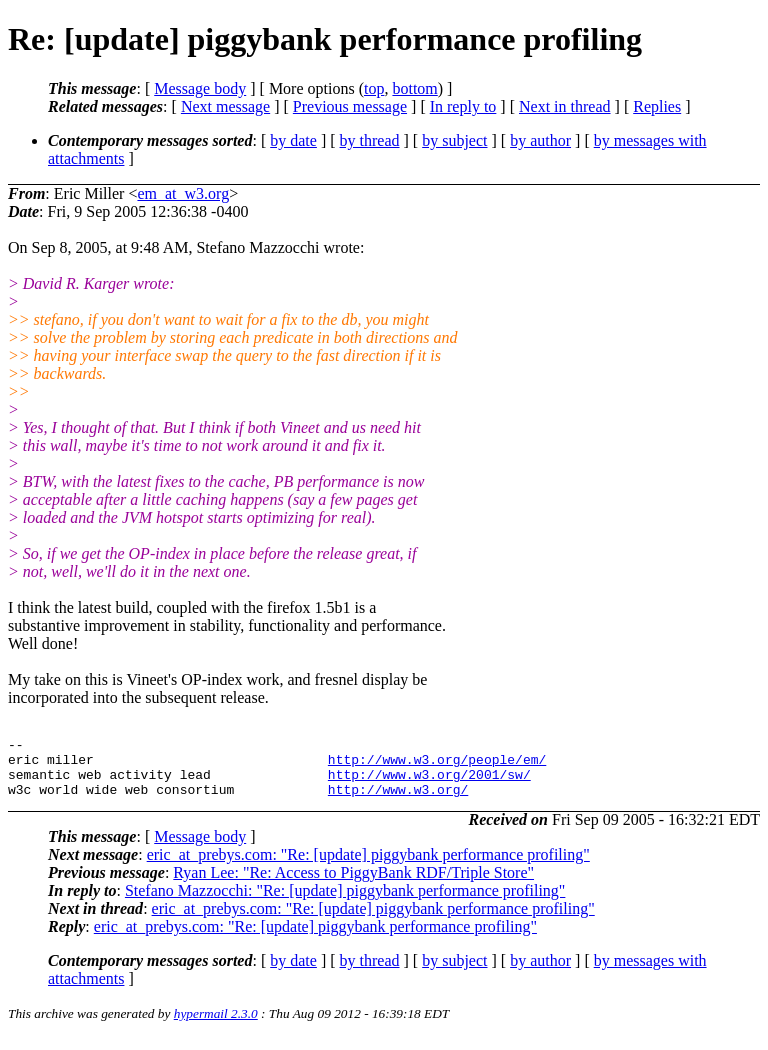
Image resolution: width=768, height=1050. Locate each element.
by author (540, 140)
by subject (454, 140)
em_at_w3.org (183, 193)
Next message (225, 106)
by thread (370, 140)
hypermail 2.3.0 (216, 1025)
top (374, 88)
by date (293, 140)
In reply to (463, 106)
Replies (657, 106)
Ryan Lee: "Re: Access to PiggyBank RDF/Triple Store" (353, 884)
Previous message (350, 106)
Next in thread (565, 106)
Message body (200, 88)
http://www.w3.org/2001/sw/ (429, 783)
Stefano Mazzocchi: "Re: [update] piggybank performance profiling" (345, 902)
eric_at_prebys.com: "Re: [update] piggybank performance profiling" (368, 866)
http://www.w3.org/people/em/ (437, 765)
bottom (414, 88)
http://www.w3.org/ (398, 801)
